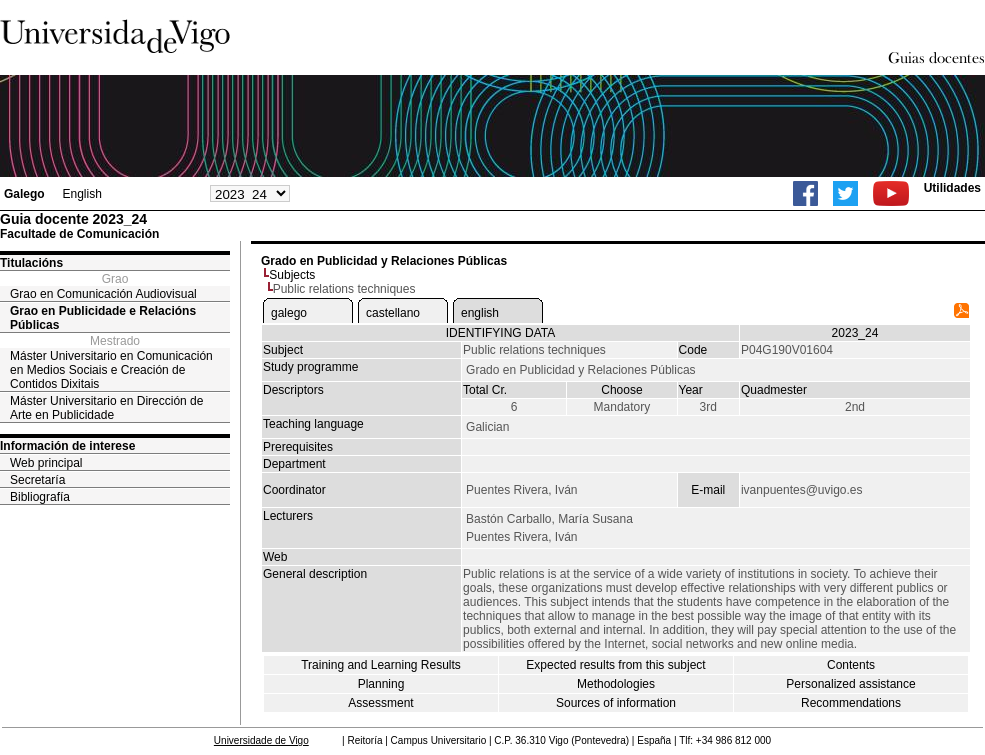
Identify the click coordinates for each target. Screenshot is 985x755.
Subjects (292, 275)
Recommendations (851, 703)
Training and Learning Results (381, 665)
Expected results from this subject (615, 665)
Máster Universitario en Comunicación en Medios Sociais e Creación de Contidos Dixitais (111, 370)
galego (289, 313)
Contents (851, 665)
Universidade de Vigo (261, 740)
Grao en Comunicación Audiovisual (103, 294)
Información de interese (67, 446)
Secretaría (37, 480)
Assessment (380, 703)
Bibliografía (40, 497)
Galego (24, 194)
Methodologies (616, 684)
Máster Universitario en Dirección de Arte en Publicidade (106, 408)
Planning (381, 684)
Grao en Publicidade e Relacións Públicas (103, 318)
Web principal (46, 463)
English (81, 194)
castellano (393, 313)
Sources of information (616, 703)
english (480, 313)
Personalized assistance (850, 684)
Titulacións (31, 263)
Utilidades (952, 188)
